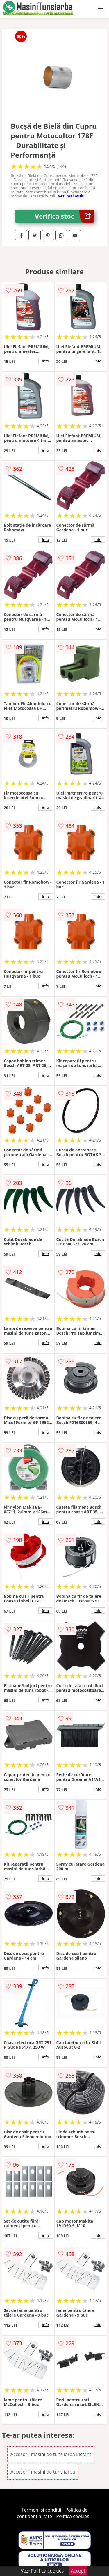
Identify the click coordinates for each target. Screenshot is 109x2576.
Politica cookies (72, 2516)
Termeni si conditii (41, 2510)
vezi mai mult (71, 196)
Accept (78, 2571)
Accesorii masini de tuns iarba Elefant (50, 2454)
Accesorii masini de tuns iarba (42, 2472)
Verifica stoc (64, 216)
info (45, 361)
